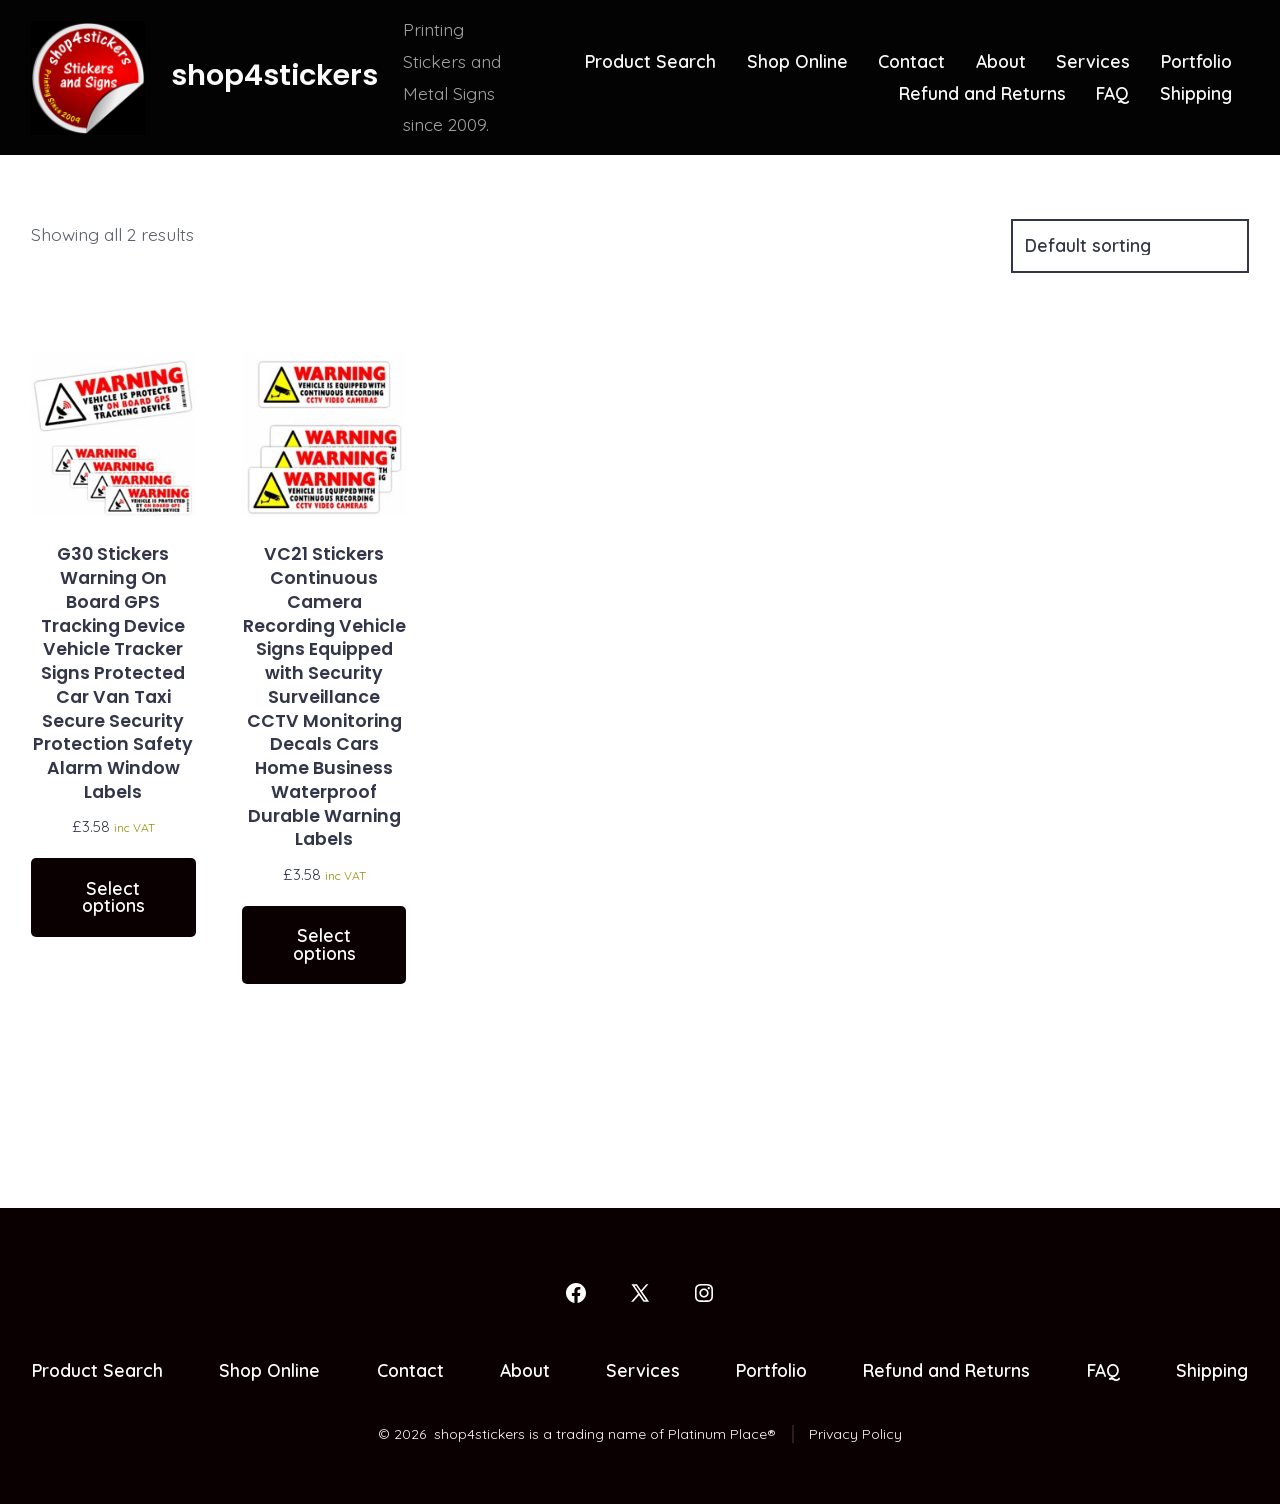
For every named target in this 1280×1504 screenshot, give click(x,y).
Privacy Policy (855, 1434)
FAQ (1112, 93)
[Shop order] (1130, 246)
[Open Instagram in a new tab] (704, 1293)
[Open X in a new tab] (640, 1293)
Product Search (650, 61)
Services (1093, 61)
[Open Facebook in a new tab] (576, 1293)
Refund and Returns (982, 93)
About (1001, 61)
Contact (911, 61)
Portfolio (1196, 61)
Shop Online (797, 61)
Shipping (1196, 93)
